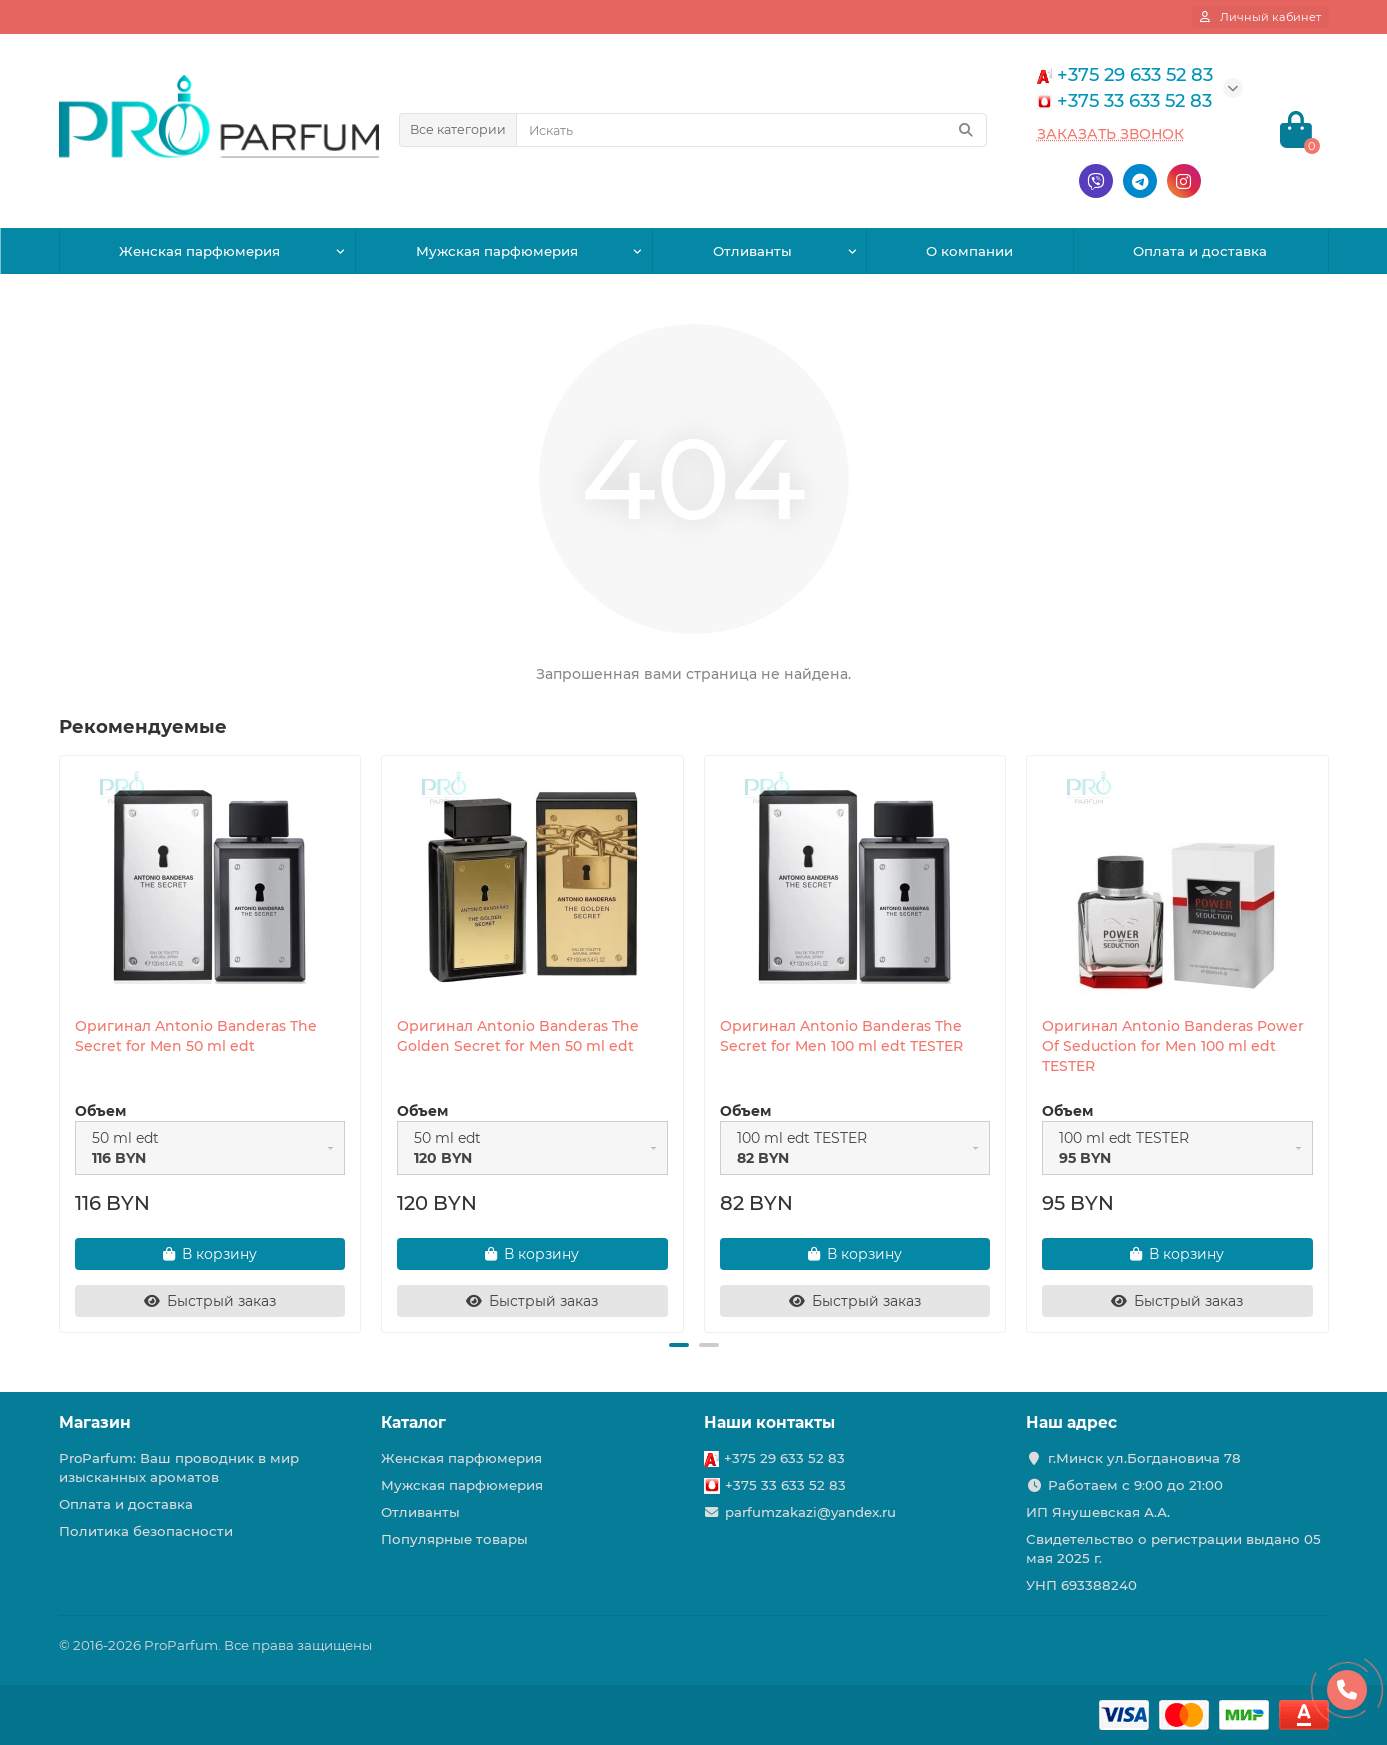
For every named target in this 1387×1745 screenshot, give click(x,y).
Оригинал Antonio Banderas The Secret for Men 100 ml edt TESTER (841, 1036)
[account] (1260, 17)
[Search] (751, 130)
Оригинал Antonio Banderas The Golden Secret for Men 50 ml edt (518, 1036)
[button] (679, 1345)
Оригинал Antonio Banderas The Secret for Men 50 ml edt (196, 1036)
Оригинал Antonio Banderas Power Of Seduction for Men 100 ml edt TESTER (1173, 1046)
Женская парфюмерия (199, 251)
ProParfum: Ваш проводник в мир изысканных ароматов (179, 1467)
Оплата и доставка (1200, 251)
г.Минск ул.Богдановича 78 (1144, 1458)
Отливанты (752, 251)
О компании (969, 251)
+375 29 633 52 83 (784, 1458)
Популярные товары (454, 1539)
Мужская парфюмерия (497, 251)
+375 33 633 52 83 (785, 1485)
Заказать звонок (1110, 134)
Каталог (413, 1422)
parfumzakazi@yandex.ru (810, 1512)
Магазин (95, 1422)
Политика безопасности (146, 1531)
